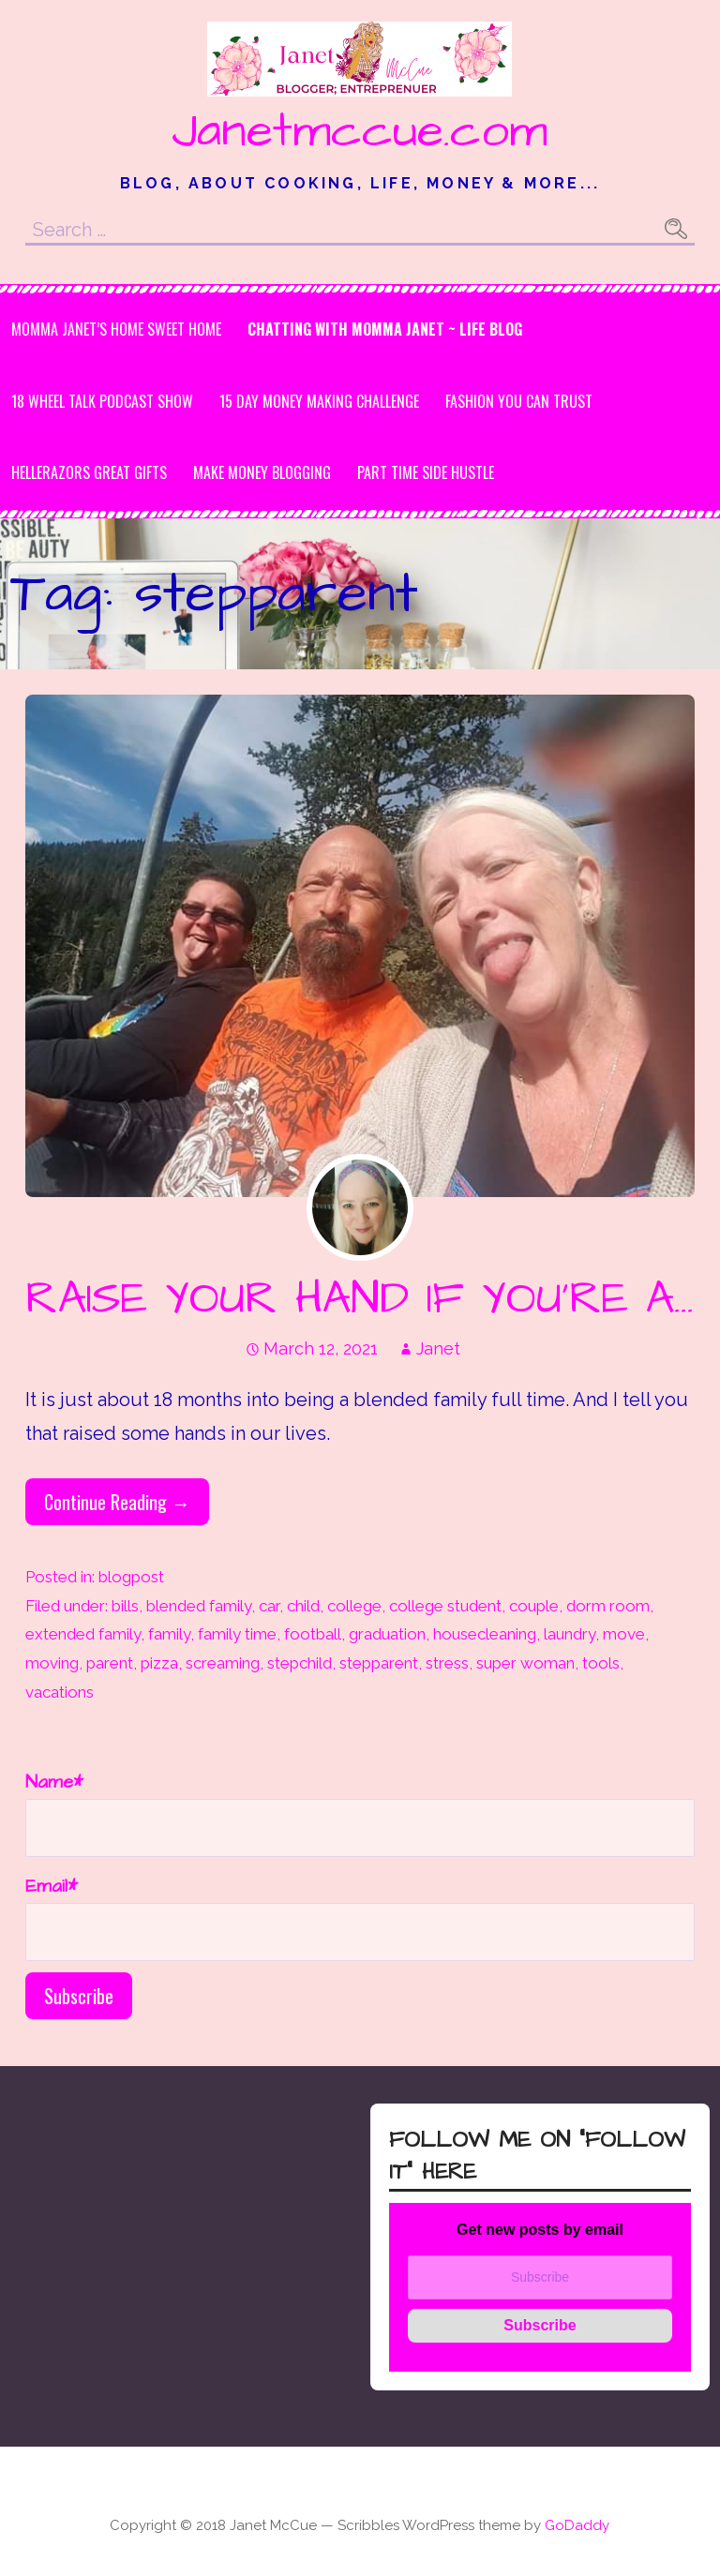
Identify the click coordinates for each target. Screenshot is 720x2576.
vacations (59, 1692)
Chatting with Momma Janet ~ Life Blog (385, 329)
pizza (159, 1663)
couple (534, 1605)
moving (52, 1663)
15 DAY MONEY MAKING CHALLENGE (319, 401)
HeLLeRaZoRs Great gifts (89, 472)
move (624, 1634)
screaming (223, 1663)
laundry (569, 1634)
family (169, 1634)
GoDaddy (577, 2525)
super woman (525, 1663)
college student (445, 1605)
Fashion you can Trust (518, 401)
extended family (83, 1634)
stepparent (378, 1663)
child (303, 1605)
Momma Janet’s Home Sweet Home (116, 329)
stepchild (299, 1663)
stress (447, 1663)
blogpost (131, 1576)
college (354, 1605)
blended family (198, 1605)
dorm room (608, 1605)
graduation (387, 1634)
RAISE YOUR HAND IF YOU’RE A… (359, 1299)
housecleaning (484, 1634)
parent (109, 1663)
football (312, 1634)
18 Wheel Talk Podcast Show (102, 401)
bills (125, 1605)
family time (237, 1634)
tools (601, 1663)
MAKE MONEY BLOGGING (262, 472)
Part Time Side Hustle (425, 472)
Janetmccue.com (360, 131)
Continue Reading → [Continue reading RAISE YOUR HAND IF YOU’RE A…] (117, 1502)
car (269, 1605)
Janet (438, 1348)
